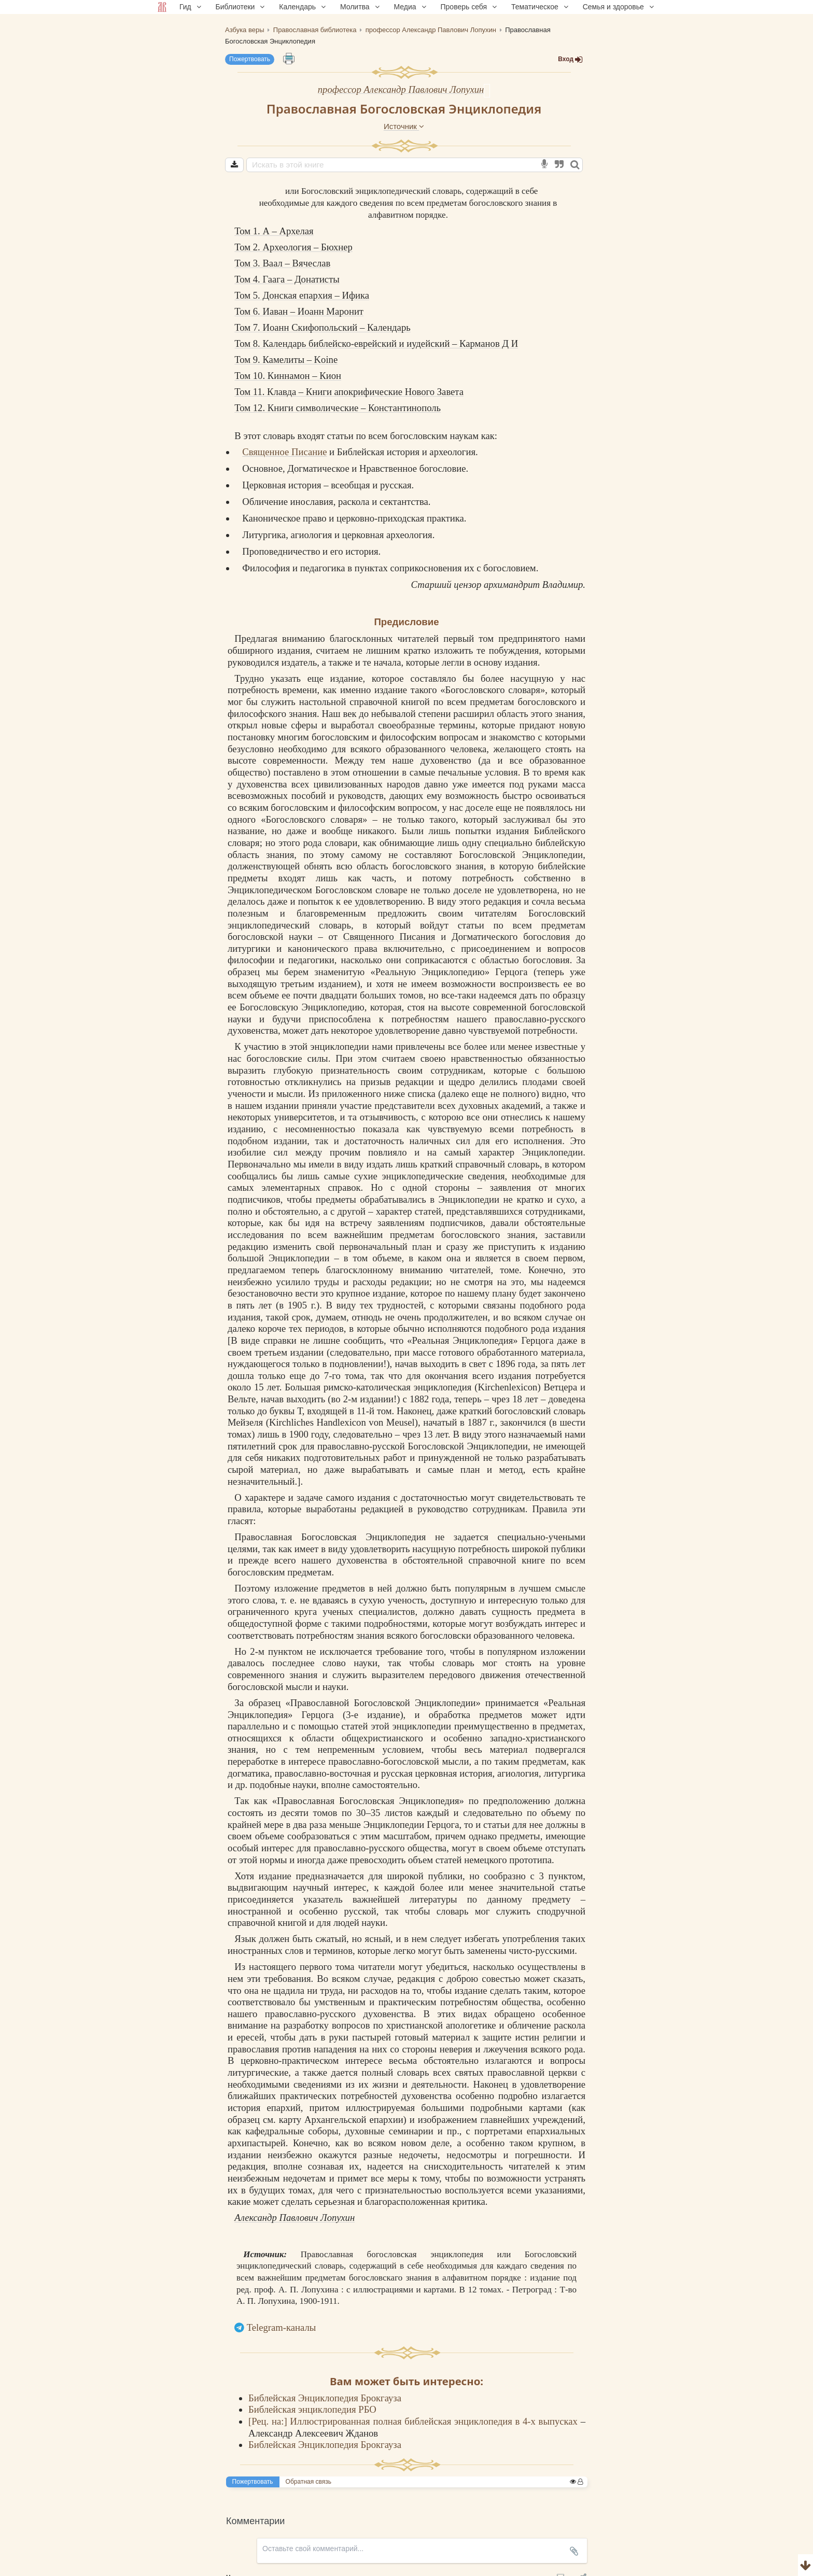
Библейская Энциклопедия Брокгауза (324, 2397)
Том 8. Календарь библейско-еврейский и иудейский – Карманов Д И (376, 343)
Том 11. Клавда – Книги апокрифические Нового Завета (349, 391)
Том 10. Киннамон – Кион (287, 375)
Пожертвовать (249, 59)
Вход (570, 59)
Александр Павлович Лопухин (294, 2217)
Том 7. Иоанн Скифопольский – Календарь (322, 327)
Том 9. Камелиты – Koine (286, 359)
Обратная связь (308, 2481)
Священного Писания (389, 936)
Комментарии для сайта (69, 2569)
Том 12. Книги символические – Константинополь (337, 407)
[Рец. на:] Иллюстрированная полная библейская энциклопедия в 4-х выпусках (414, 2421)
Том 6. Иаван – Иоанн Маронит (298, 311)
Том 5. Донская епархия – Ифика (301, 295)
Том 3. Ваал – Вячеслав (282, 263)
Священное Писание (284, 451)
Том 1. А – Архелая (273, 231)
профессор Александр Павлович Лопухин (401, 89)
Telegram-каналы (281, 2327)
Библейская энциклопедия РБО (312, 2409)
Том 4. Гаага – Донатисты (287, 279)
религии (560, 2037)
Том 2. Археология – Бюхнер (293, 247)
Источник (404, 126)
